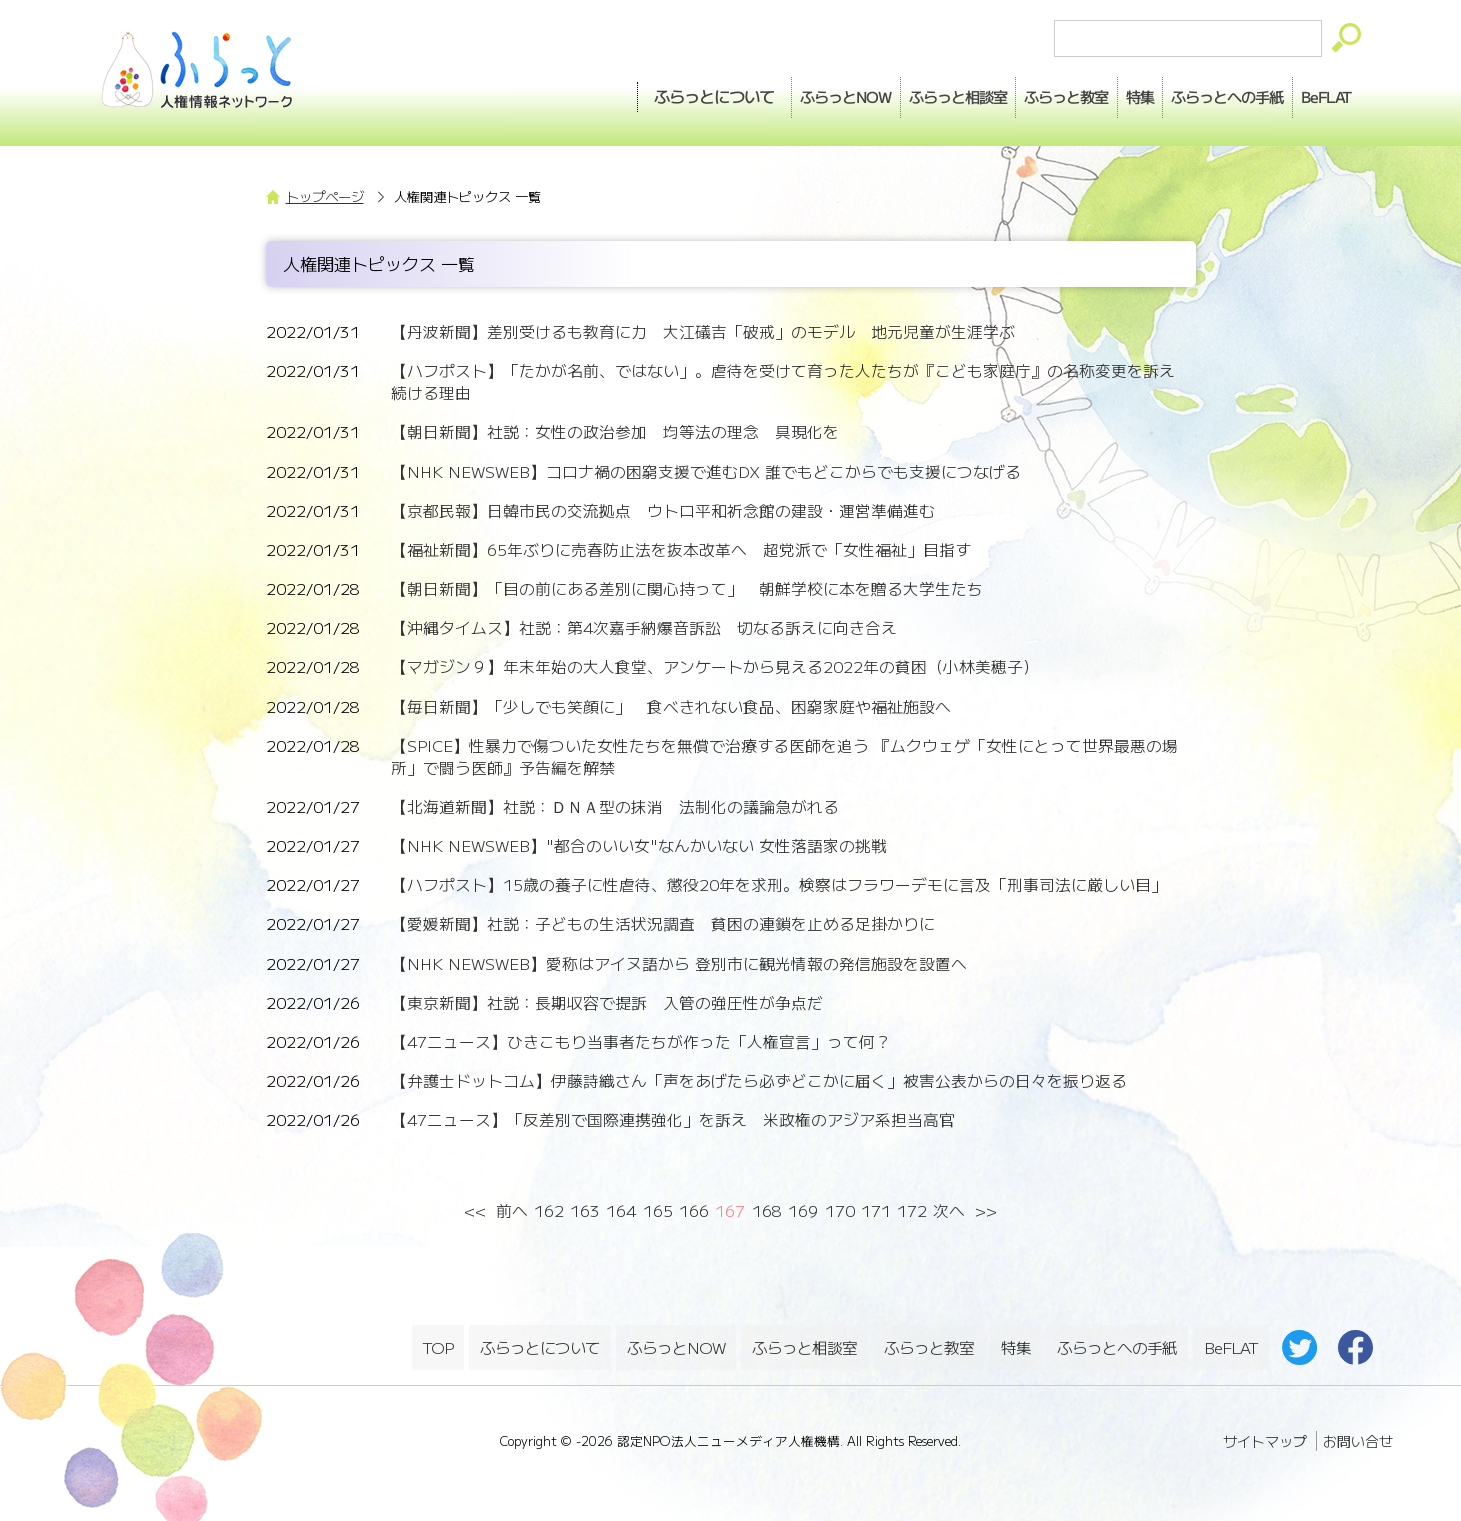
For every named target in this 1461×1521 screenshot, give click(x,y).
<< (475, 1210)
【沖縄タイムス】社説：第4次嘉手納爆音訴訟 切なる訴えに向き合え (644, 627)
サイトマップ (1265, 1431)
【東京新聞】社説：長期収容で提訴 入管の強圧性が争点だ (607, 1002)
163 (585, 1210)
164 (621, 1210)
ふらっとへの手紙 (1117, 1342)
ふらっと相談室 (807, 1342)
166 (694, 1210)
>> (985, 1210)
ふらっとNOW (677, 1342)
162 (549, 1210)
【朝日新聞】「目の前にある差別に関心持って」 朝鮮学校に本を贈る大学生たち (687, 588)
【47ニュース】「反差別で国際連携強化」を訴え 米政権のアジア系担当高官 (673, 1119)
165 (658, 1210)
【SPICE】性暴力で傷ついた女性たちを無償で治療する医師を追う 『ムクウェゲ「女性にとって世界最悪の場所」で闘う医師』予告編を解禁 (784, 756)
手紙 (1194, 91)
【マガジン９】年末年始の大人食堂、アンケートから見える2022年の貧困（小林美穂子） (715, 666)
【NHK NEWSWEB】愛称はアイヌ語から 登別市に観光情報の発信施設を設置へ (679, 963)
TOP (439, 1342)
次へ (949, 1210)
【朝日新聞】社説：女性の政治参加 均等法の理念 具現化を (615, 431)
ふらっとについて (582, 91)
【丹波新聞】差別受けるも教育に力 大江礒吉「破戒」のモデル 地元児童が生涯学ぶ (703, 331)
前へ (512, 1210)
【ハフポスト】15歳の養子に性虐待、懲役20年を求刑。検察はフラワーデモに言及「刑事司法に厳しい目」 (779, 884)
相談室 (859, 91)
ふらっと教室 (931, 1342)
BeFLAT (1315, 91)
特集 (1085, 91)
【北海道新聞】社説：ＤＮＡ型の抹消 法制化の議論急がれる (615, 806)
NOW (725, 91)
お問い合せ (1358, 1431)
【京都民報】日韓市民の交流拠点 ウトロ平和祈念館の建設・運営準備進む (663, 510)
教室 (991, 91)
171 (876, 1210)
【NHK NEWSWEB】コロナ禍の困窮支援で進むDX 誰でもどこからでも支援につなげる (706, 471)
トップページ (325, 196)
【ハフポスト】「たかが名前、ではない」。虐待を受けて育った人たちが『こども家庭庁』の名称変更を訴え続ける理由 (783, 381)
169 (803, 1210)
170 (840, 1210)
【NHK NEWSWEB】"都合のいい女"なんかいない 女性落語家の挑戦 (639, 845)
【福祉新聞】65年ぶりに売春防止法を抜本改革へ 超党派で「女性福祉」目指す (681, 549)
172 (912, 1210)
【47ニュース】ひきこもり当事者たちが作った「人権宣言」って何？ (641, 1041)
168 (767, 1210)
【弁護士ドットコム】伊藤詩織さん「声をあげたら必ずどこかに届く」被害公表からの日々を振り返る (759, 1080)
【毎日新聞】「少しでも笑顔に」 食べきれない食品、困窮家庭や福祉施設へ (671, 706)
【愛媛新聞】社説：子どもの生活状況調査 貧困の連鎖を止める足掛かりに (663, 923)
